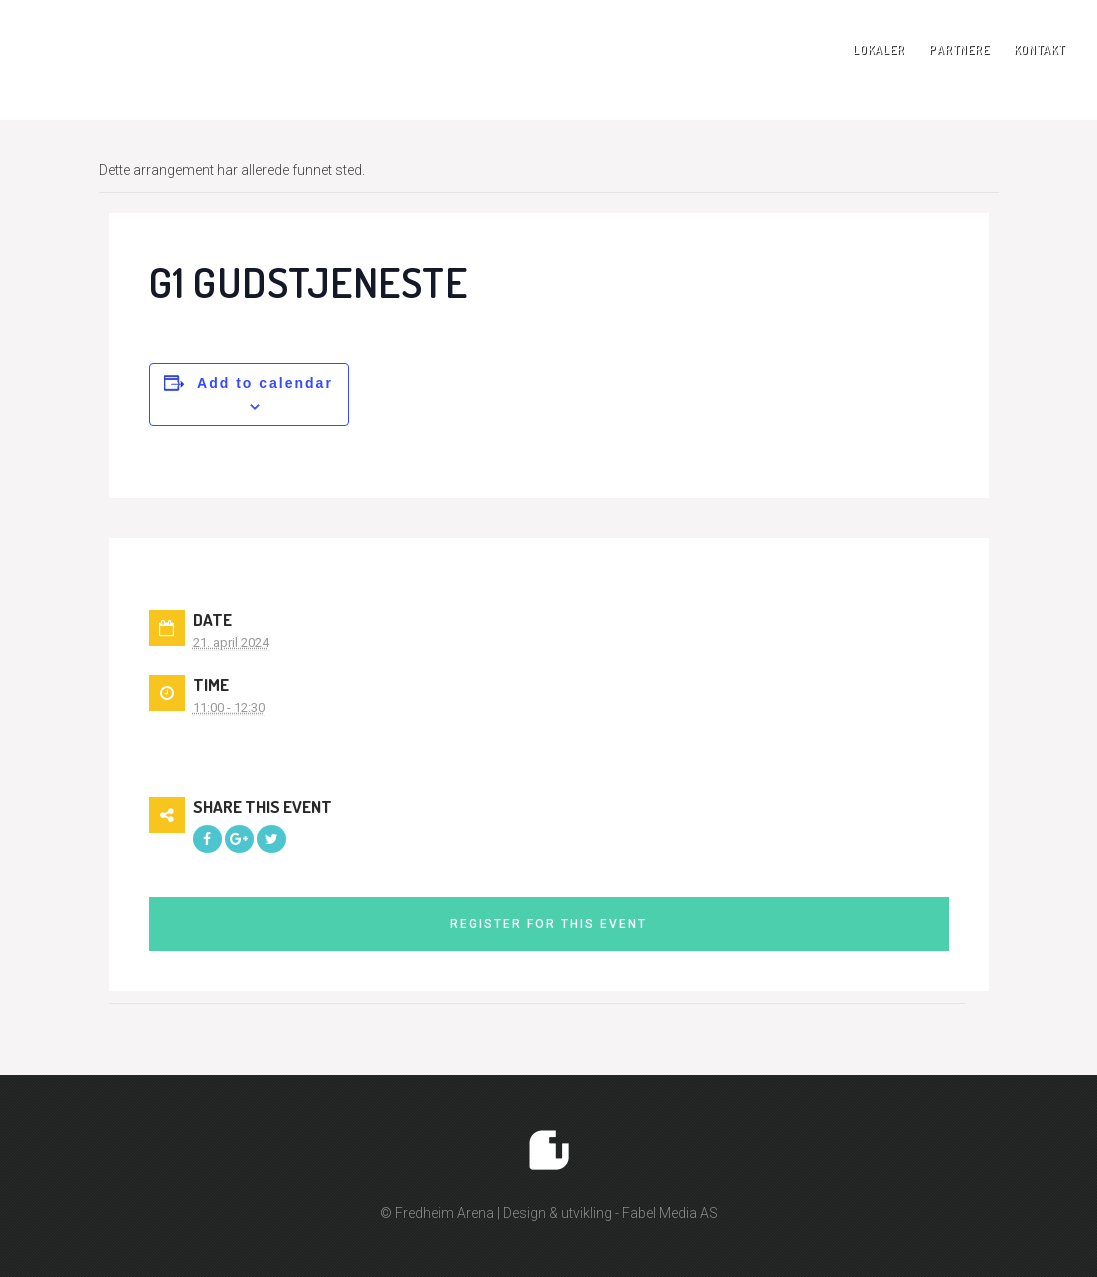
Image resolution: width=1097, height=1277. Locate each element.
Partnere (959, 49)
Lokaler (879, 49)
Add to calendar (265, 383)
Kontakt (1039, 49)
